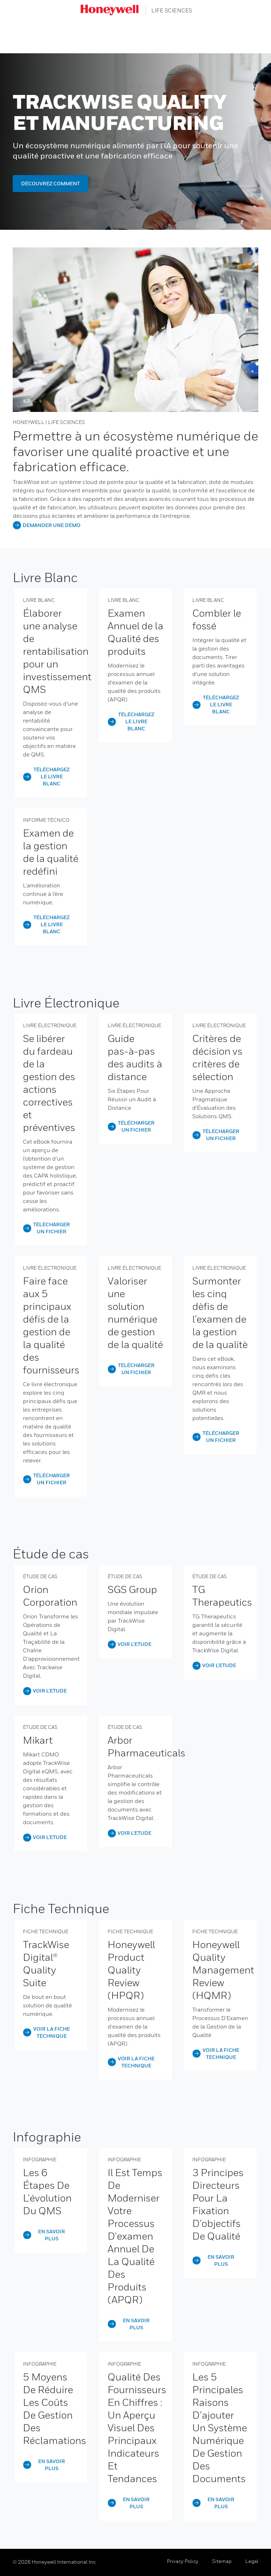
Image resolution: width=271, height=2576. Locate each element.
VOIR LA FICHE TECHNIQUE (51, 2032)
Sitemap (221, 2561)
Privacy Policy (182, 2561)
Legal (251, 2561)
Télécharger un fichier (51, 1227)
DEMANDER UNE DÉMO (51, 525)
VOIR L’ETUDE (50, 1691)
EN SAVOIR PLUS (51, 2234)
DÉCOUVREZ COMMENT (50, 183)
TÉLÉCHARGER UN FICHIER (221, 1134)
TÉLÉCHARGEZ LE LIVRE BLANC (52, 776)
